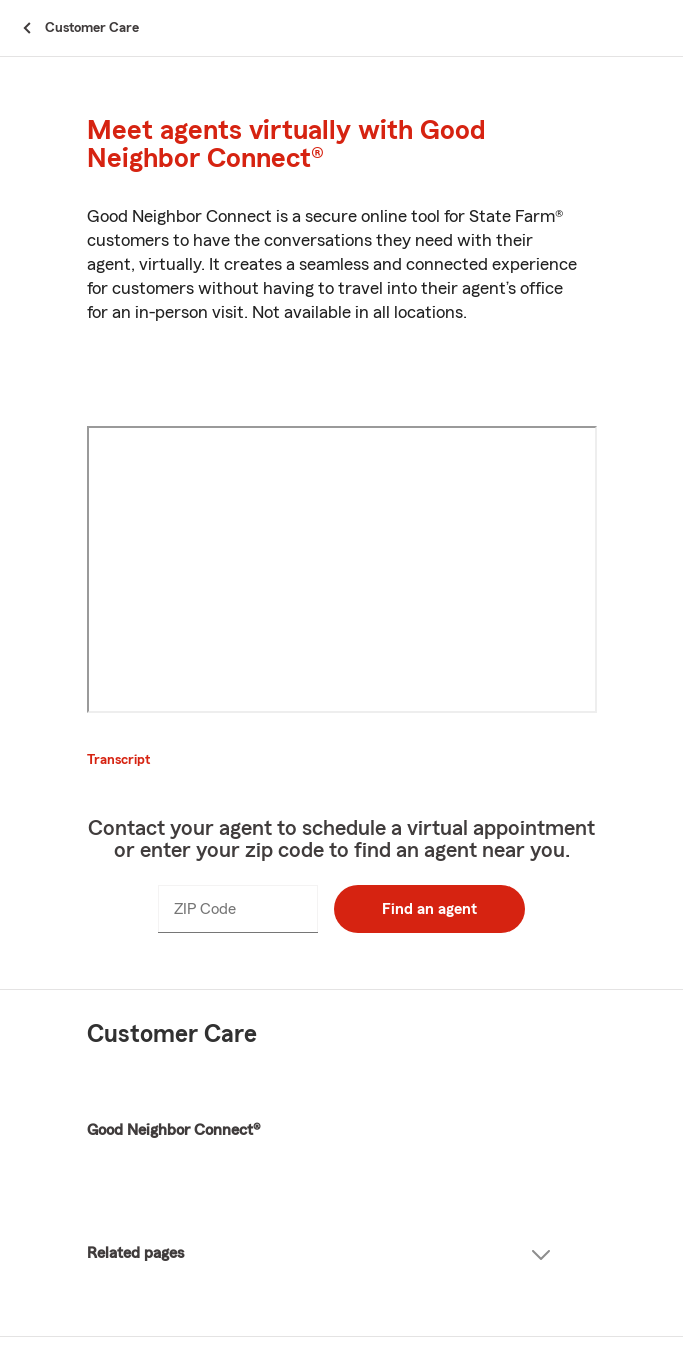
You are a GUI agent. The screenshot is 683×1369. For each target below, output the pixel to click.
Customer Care (172, 1034)
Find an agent (429, 909)
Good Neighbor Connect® (173, 1130)
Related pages (319, 1253)
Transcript (118, 760)
